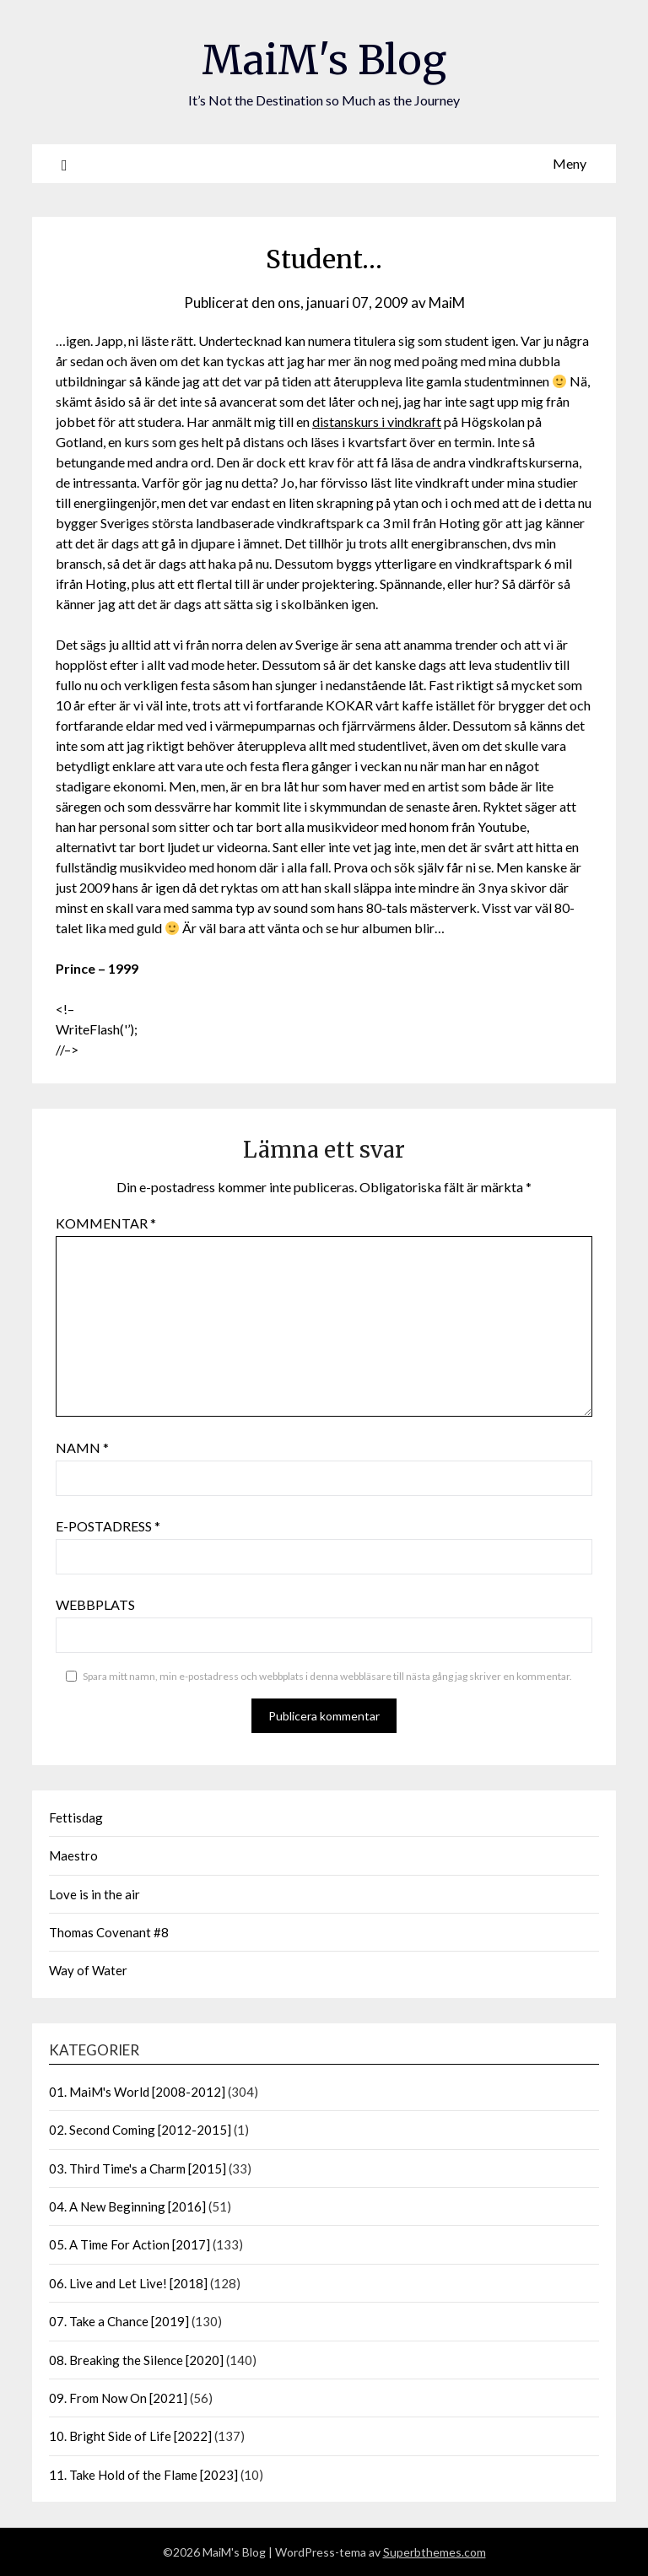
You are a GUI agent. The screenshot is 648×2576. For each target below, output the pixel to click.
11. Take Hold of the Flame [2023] (143, 2474)
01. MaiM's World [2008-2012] (137, 2091)
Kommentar (106, 1223)
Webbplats (95, 1604)
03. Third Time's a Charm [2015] (137, 2168)
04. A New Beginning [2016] (127, 2206)
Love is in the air (94, 1894)
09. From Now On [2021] (118, 2398)
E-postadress (108, 1526)
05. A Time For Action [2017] (129, 2244)
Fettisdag (76, 1817)
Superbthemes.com (434, 2552)
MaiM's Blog (324, 60)
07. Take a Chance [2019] (119, 2321)
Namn (82, 1447)
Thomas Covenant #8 (109, 1932)
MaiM (447, 302)
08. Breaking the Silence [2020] (136, 2360)
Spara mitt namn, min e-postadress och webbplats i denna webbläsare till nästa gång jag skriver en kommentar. (327, 1676)
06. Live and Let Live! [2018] (128, 2283)
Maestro (73, 1855)
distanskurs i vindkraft (376, 421)
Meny (569, 163)
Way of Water (88, 1970)
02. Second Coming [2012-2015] (140, 2129)
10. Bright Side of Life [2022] (130, 2436)
